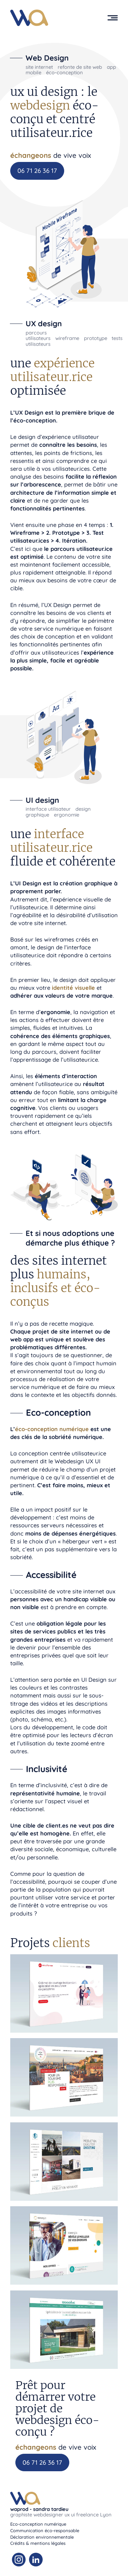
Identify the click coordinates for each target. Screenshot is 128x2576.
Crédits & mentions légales (38, 2543)
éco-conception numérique (52, 1428)
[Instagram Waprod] (19, 2559)
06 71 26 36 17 (37, 171)
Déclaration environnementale (42, 2537)
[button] (113, 18)
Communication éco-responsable (44, 2530)
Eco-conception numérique (38, 2524)
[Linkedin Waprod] (36, 2559)
